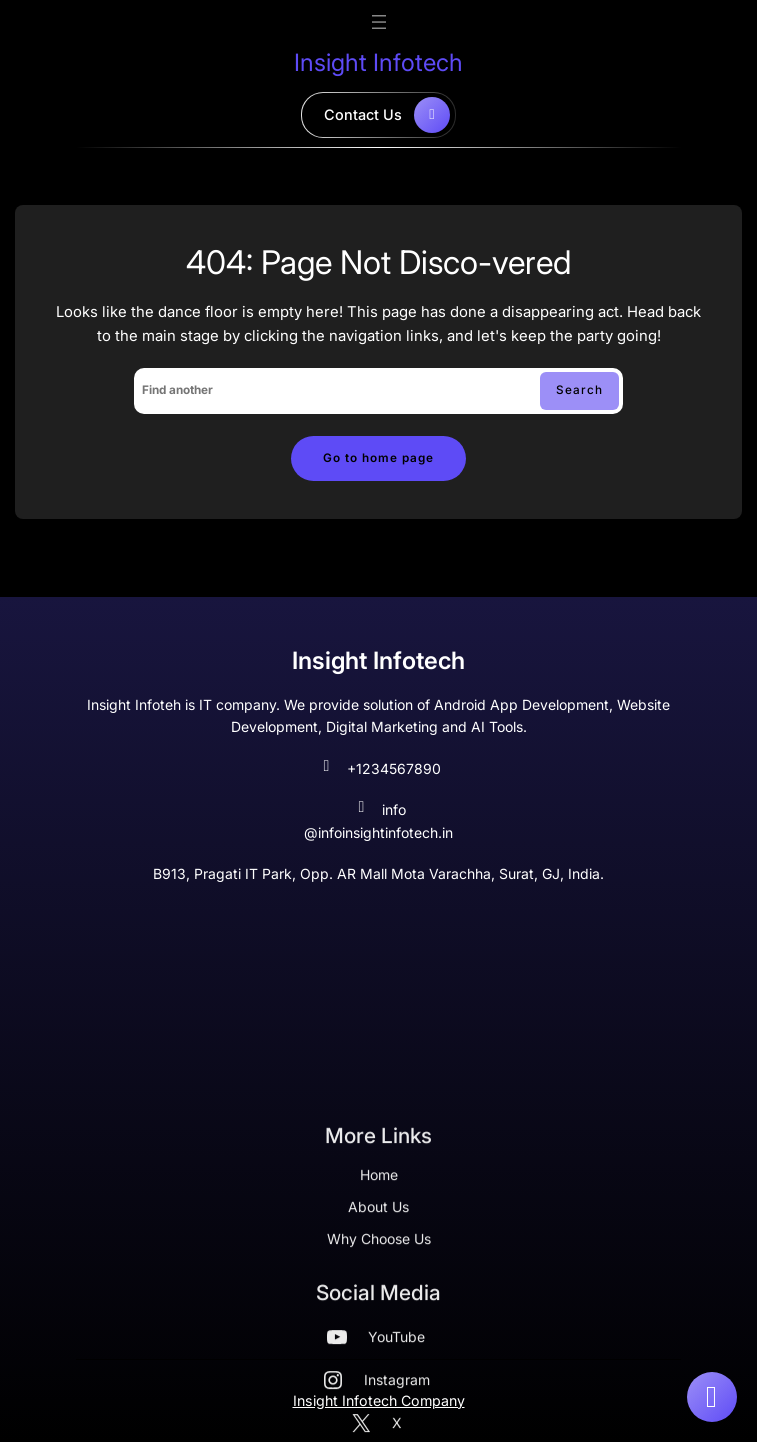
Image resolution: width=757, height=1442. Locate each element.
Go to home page (378, 458)
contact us (387, 115)
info (379, 810)
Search (579, 390)
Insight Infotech (378, 62)
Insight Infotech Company (379, 1400)
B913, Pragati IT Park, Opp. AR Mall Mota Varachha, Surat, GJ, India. (378, 873)
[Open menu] (379, 22)
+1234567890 (379, 769)
